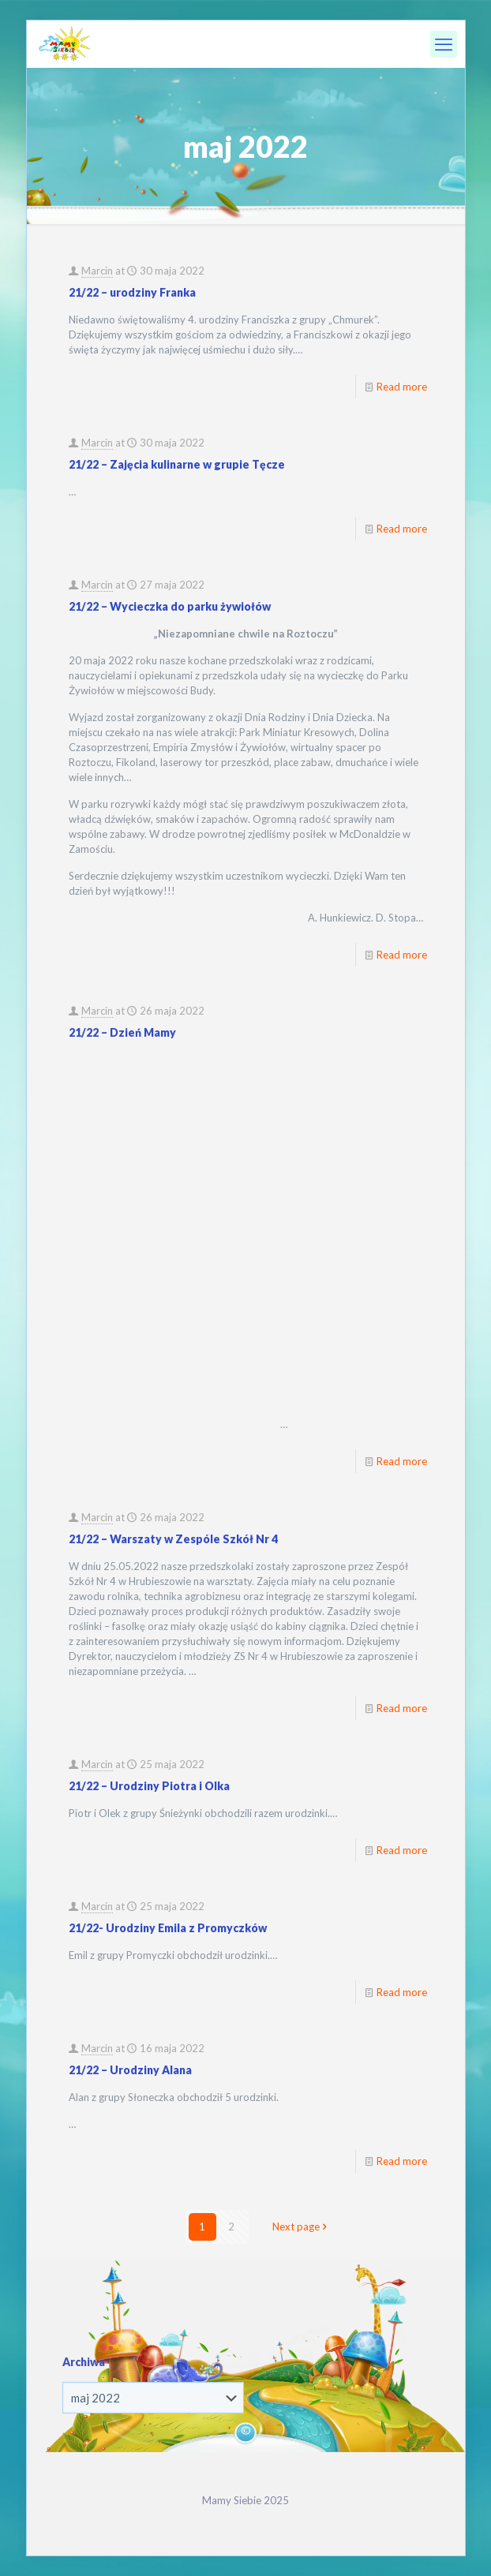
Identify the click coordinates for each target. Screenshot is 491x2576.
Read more (402, 386)
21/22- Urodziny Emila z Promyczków (168, 1928)
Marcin (97, 270)
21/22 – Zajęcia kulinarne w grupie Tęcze (177, 464)
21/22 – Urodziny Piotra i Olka (149, 1786)
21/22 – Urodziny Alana (130, 2070)
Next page (301, 2226)
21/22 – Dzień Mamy (122, 1032)
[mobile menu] (443, 44)
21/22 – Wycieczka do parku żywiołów (170, 606)
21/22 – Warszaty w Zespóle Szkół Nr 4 (173, 1539)
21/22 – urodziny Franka (132, 292)
